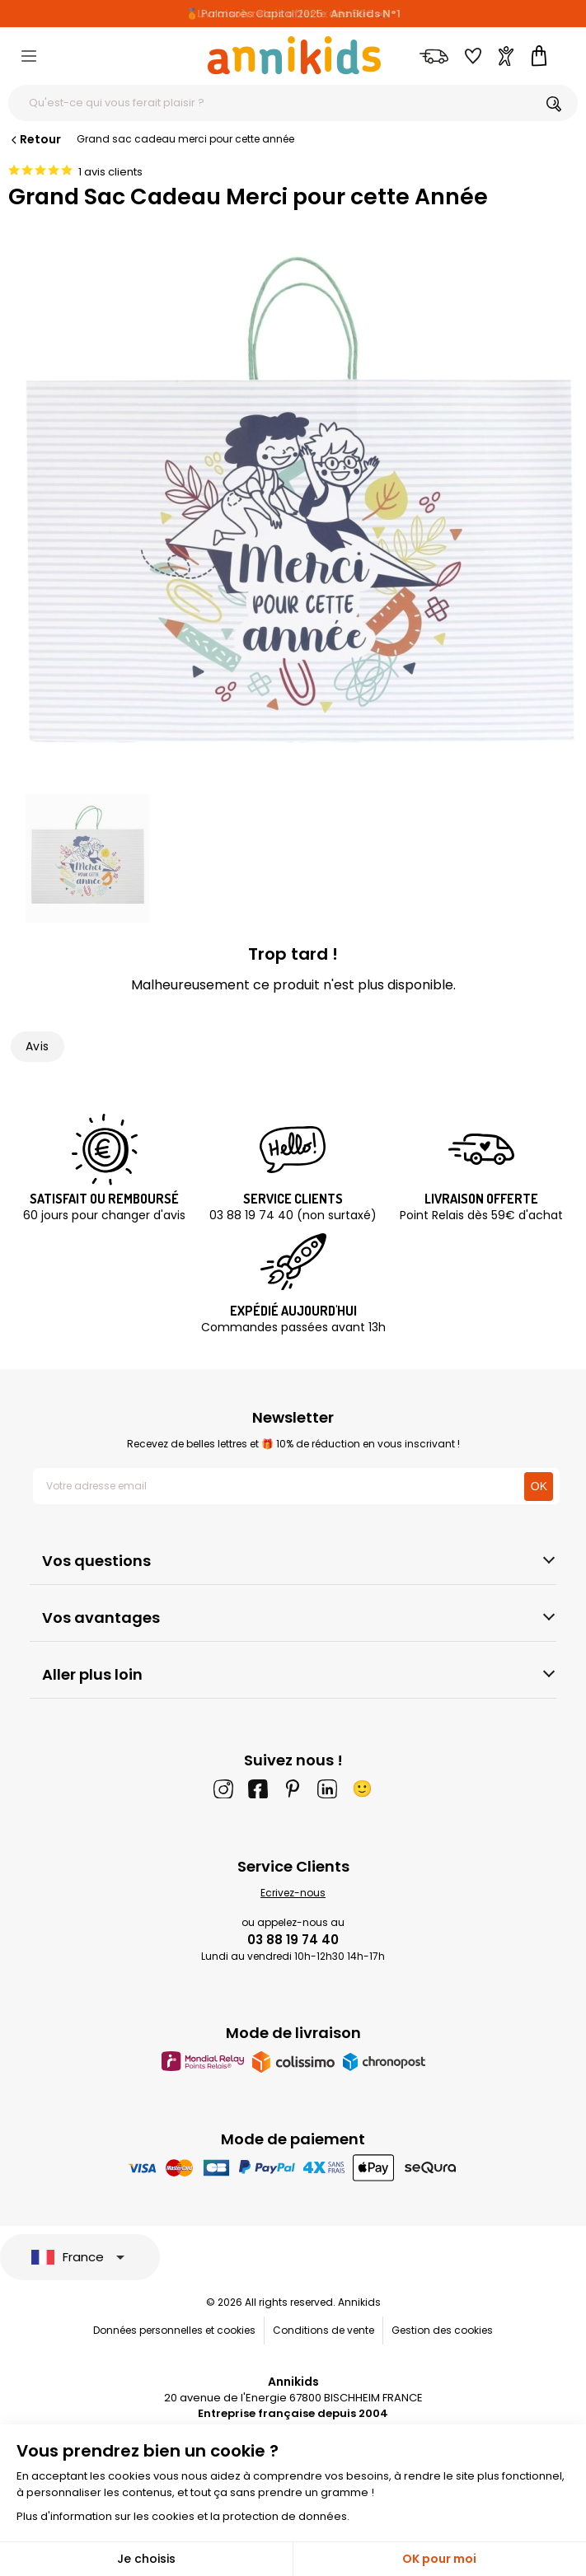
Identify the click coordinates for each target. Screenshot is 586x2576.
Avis (37, 1046)
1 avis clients (110, 172)
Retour (34, 139)
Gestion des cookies (442, 2330)
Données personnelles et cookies (174, 2330)
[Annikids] (294, 55)
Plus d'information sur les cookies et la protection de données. (182, 2516)
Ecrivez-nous (293, 1893)
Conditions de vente (323, 2330)
